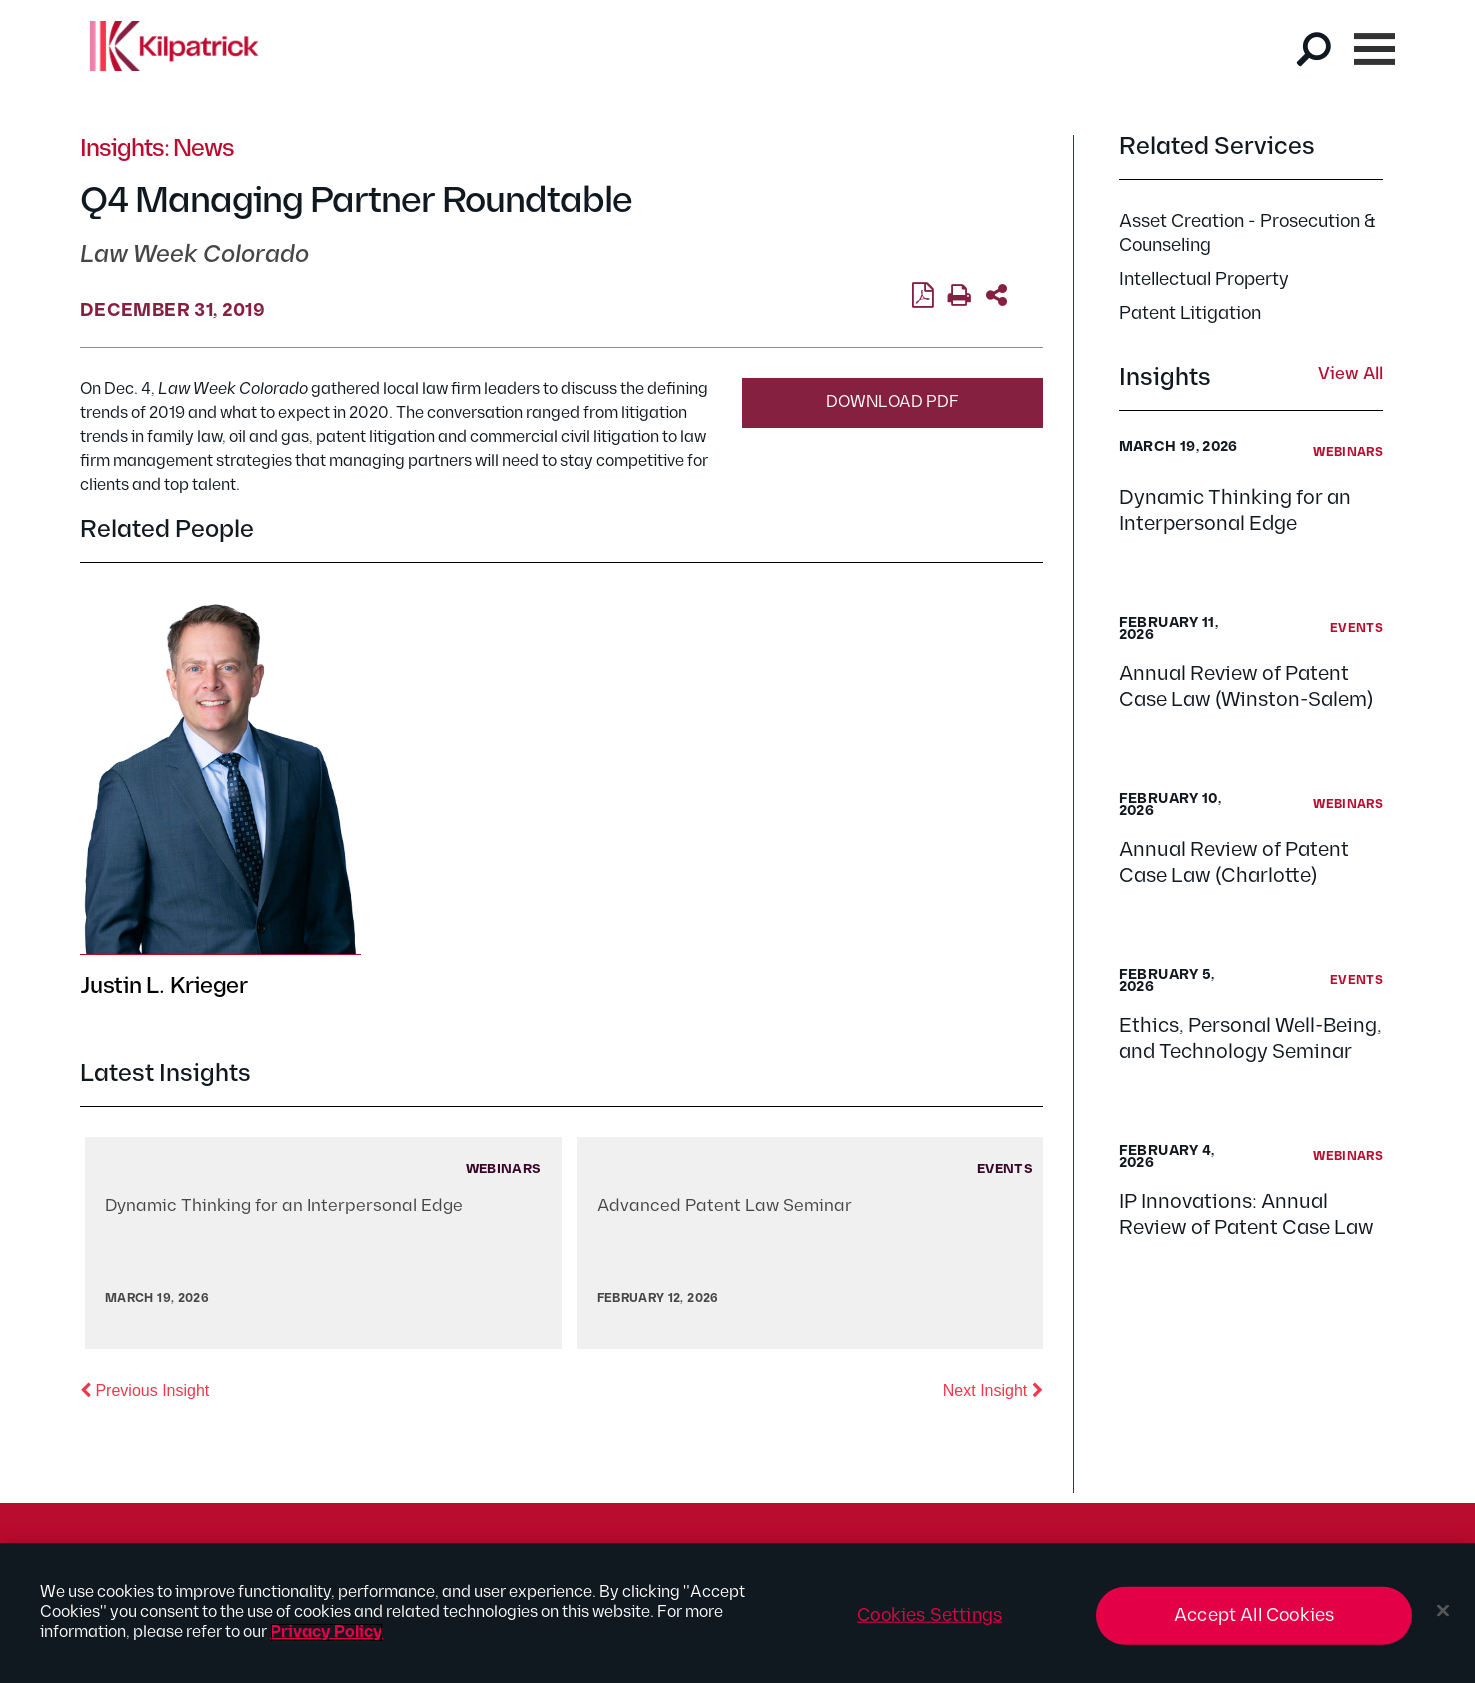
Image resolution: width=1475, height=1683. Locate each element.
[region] (737, 1613)
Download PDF (892, 402)
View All (1350, 375)
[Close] (1443, 1611)
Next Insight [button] (993, 1389)
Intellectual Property (1204, 279)
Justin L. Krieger (164, 986)
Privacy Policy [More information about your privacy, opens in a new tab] (326, 1632)
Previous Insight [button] (144, 1389)
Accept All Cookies (1254, 1615)
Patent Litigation (1190, 313)
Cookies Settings (929, 1615)
